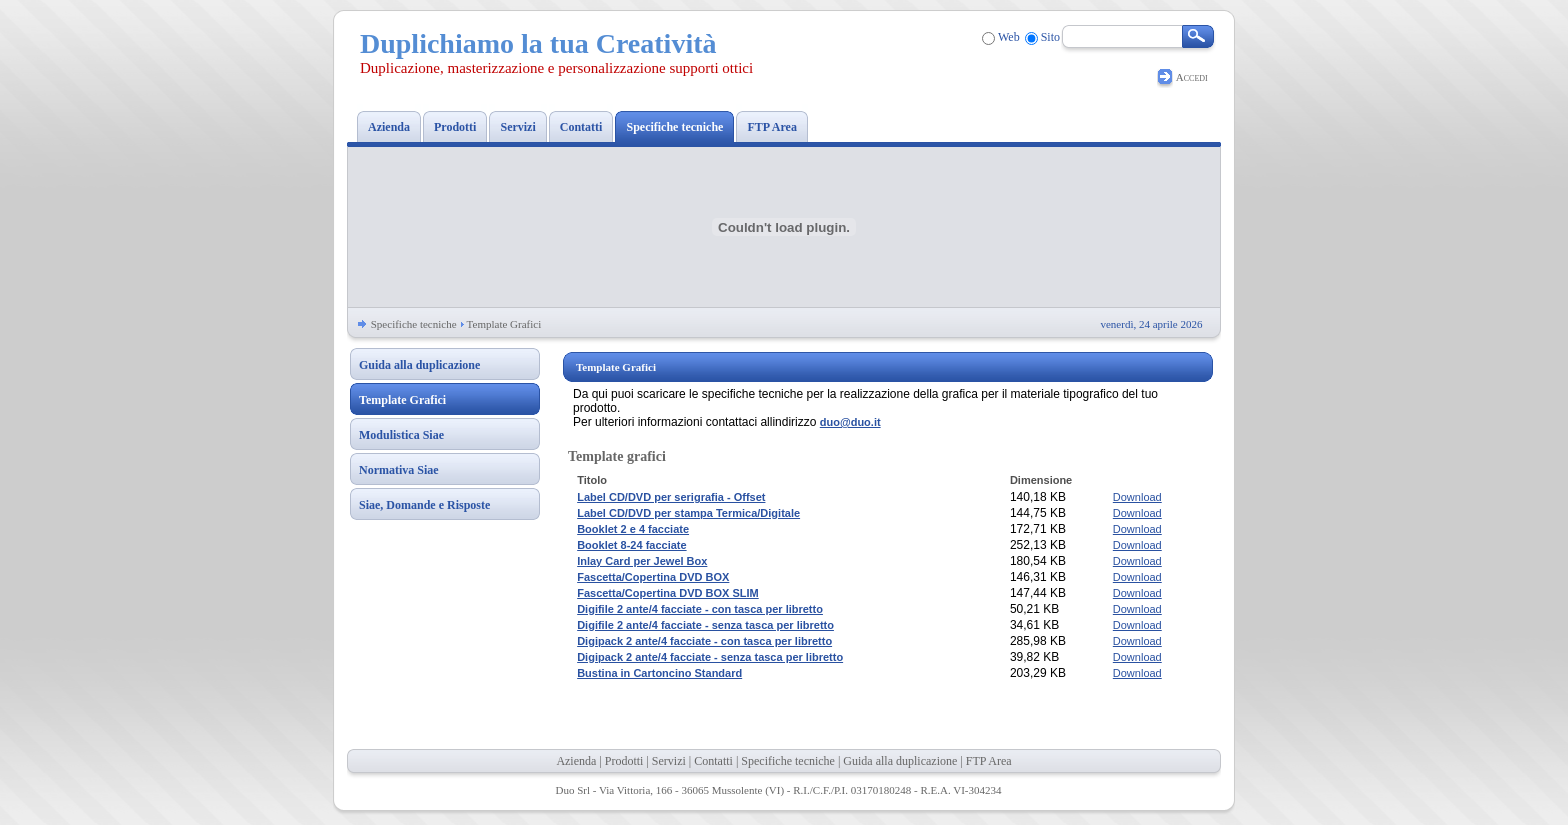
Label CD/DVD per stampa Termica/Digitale (688, 513)
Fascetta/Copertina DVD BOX (653, 577)
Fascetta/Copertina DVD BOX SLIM (668, 593)
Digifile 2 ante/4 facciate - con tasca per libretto (700, 609)
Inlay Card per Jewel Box (642, 561)
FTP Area (989, 761)
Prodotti (624, 761)
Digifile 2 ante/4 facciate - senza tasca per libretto (705, 625)
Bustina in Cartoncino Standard (659, 673)
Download (1137, 497)
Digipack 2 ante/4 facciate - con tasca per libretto (704, 641)
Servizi (669, 761)
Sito (1050, 37)
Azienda (576, 761)
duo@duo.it (850, 422)
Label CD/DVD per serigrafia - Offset (671, 497)
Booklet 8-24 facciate (631, 545)
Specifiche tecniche (414, 324)
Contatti (713, 761)
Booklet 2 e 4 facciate (633, 529)
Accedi (1192, 77)
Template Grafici (504, 324)
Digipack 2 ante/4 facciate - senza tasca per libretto (710, 657)
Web (1009, 37)
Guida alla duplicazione (900, 761)
